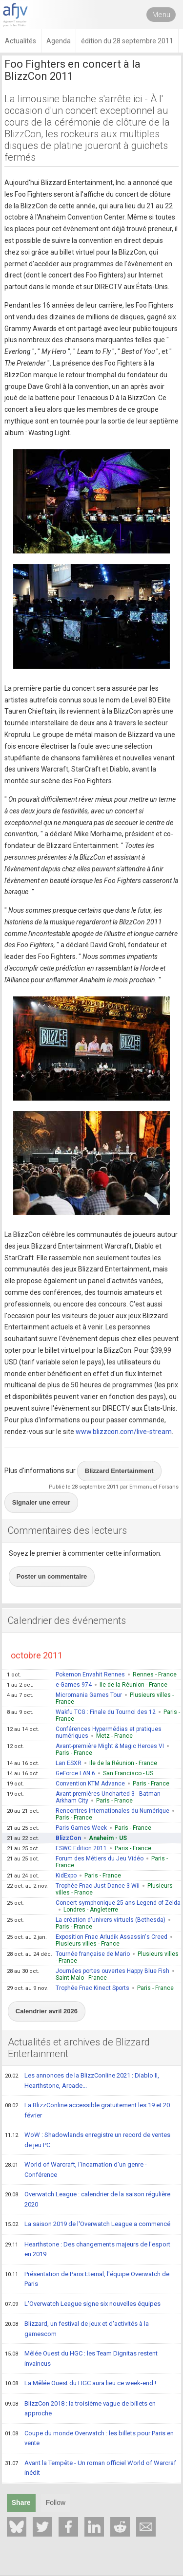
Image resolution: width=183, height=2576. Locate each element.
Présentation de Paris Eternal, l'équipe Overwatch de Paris (87, 2279)
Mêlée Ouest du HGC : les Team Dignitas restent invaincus (81, 2358)
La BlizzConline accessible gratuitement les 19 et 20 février (87, 2110)
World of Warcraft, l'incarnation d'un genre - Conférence (76, 2169)
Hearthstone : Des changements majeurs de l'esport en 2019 (87, 2249)
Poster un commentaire (52, 1576)
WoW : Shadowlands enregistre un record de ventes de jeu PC (87, 2140)
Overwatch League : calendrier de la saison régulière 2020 (87, 2199)
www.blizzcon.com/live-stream (124, 1431)
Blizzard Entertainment (119, 1470)
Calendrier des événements (67, 1620)
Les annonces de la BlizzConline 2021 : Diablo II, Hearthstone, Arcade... (82, 2080)
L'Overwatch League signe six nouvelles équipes (83, 2304)
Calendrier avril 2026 (47, 2011)
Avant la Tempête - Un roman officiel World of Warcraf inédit (90, 2468)
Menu (161, 14)
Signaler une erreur (41, 1502)
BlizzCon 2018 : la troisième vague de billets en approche (80, 2408)
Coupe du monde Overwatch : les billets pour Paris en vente (89, 2438)
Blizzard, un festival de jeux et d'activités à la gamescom (77, 2328)
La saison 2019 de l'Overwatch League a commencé (87, 2224)
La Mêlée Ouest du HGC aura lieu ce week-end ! (80, 2384)
